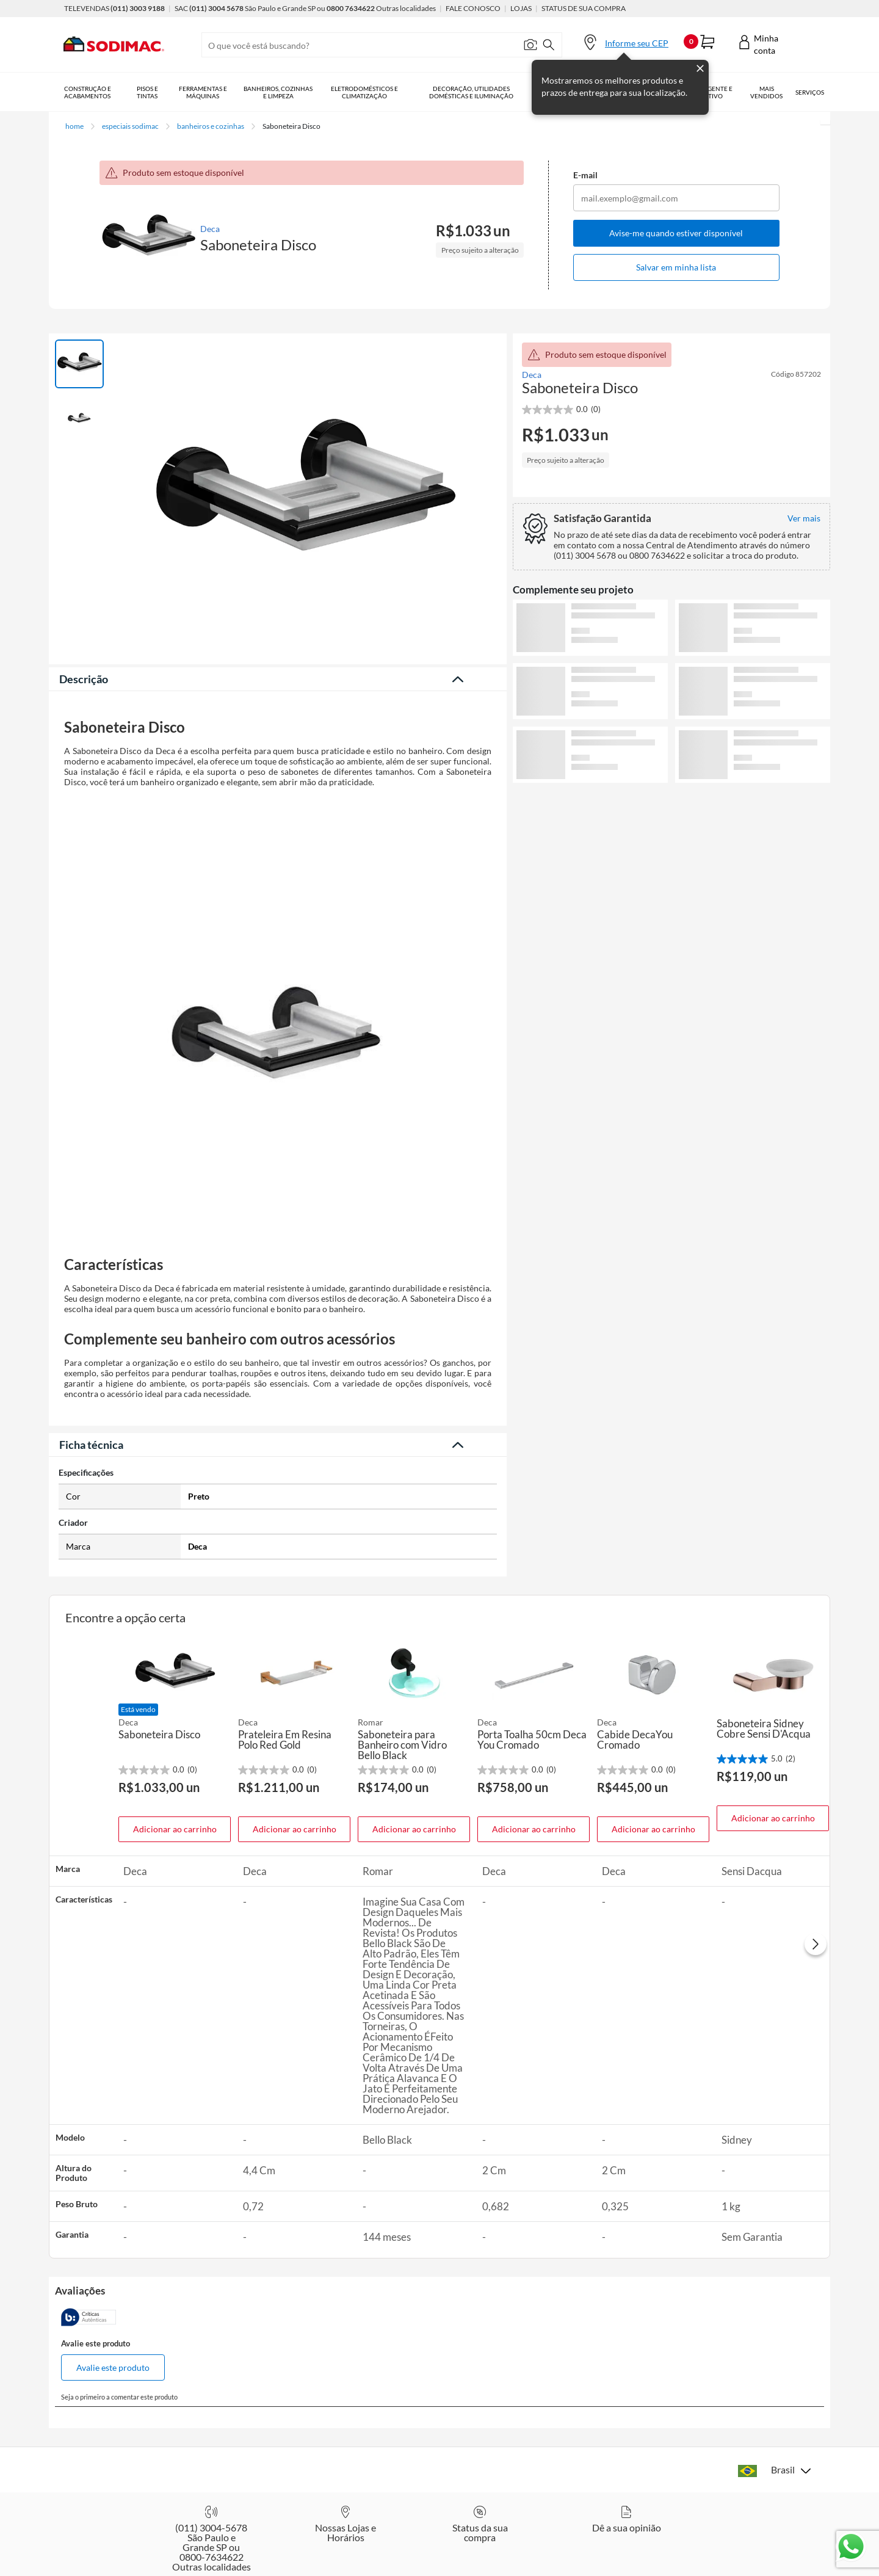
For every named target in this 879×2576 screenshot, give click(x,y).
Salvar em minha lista (676, 267)
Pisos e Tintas (147, 92)
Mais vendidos (766, 92)
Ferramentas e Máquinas (203, 92)
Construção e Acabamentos (87, 92)
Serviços (809, 92)
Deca (210, 228)
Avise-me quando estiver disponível (676, 233)
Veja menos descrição (278, 1443)
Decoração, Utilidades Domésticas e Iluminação (471, 92)
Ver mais (671, 802)
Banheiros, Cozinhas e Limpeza (278, 92)
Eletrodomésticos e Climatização (364, 92)
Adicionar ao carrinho (175, 1863)
